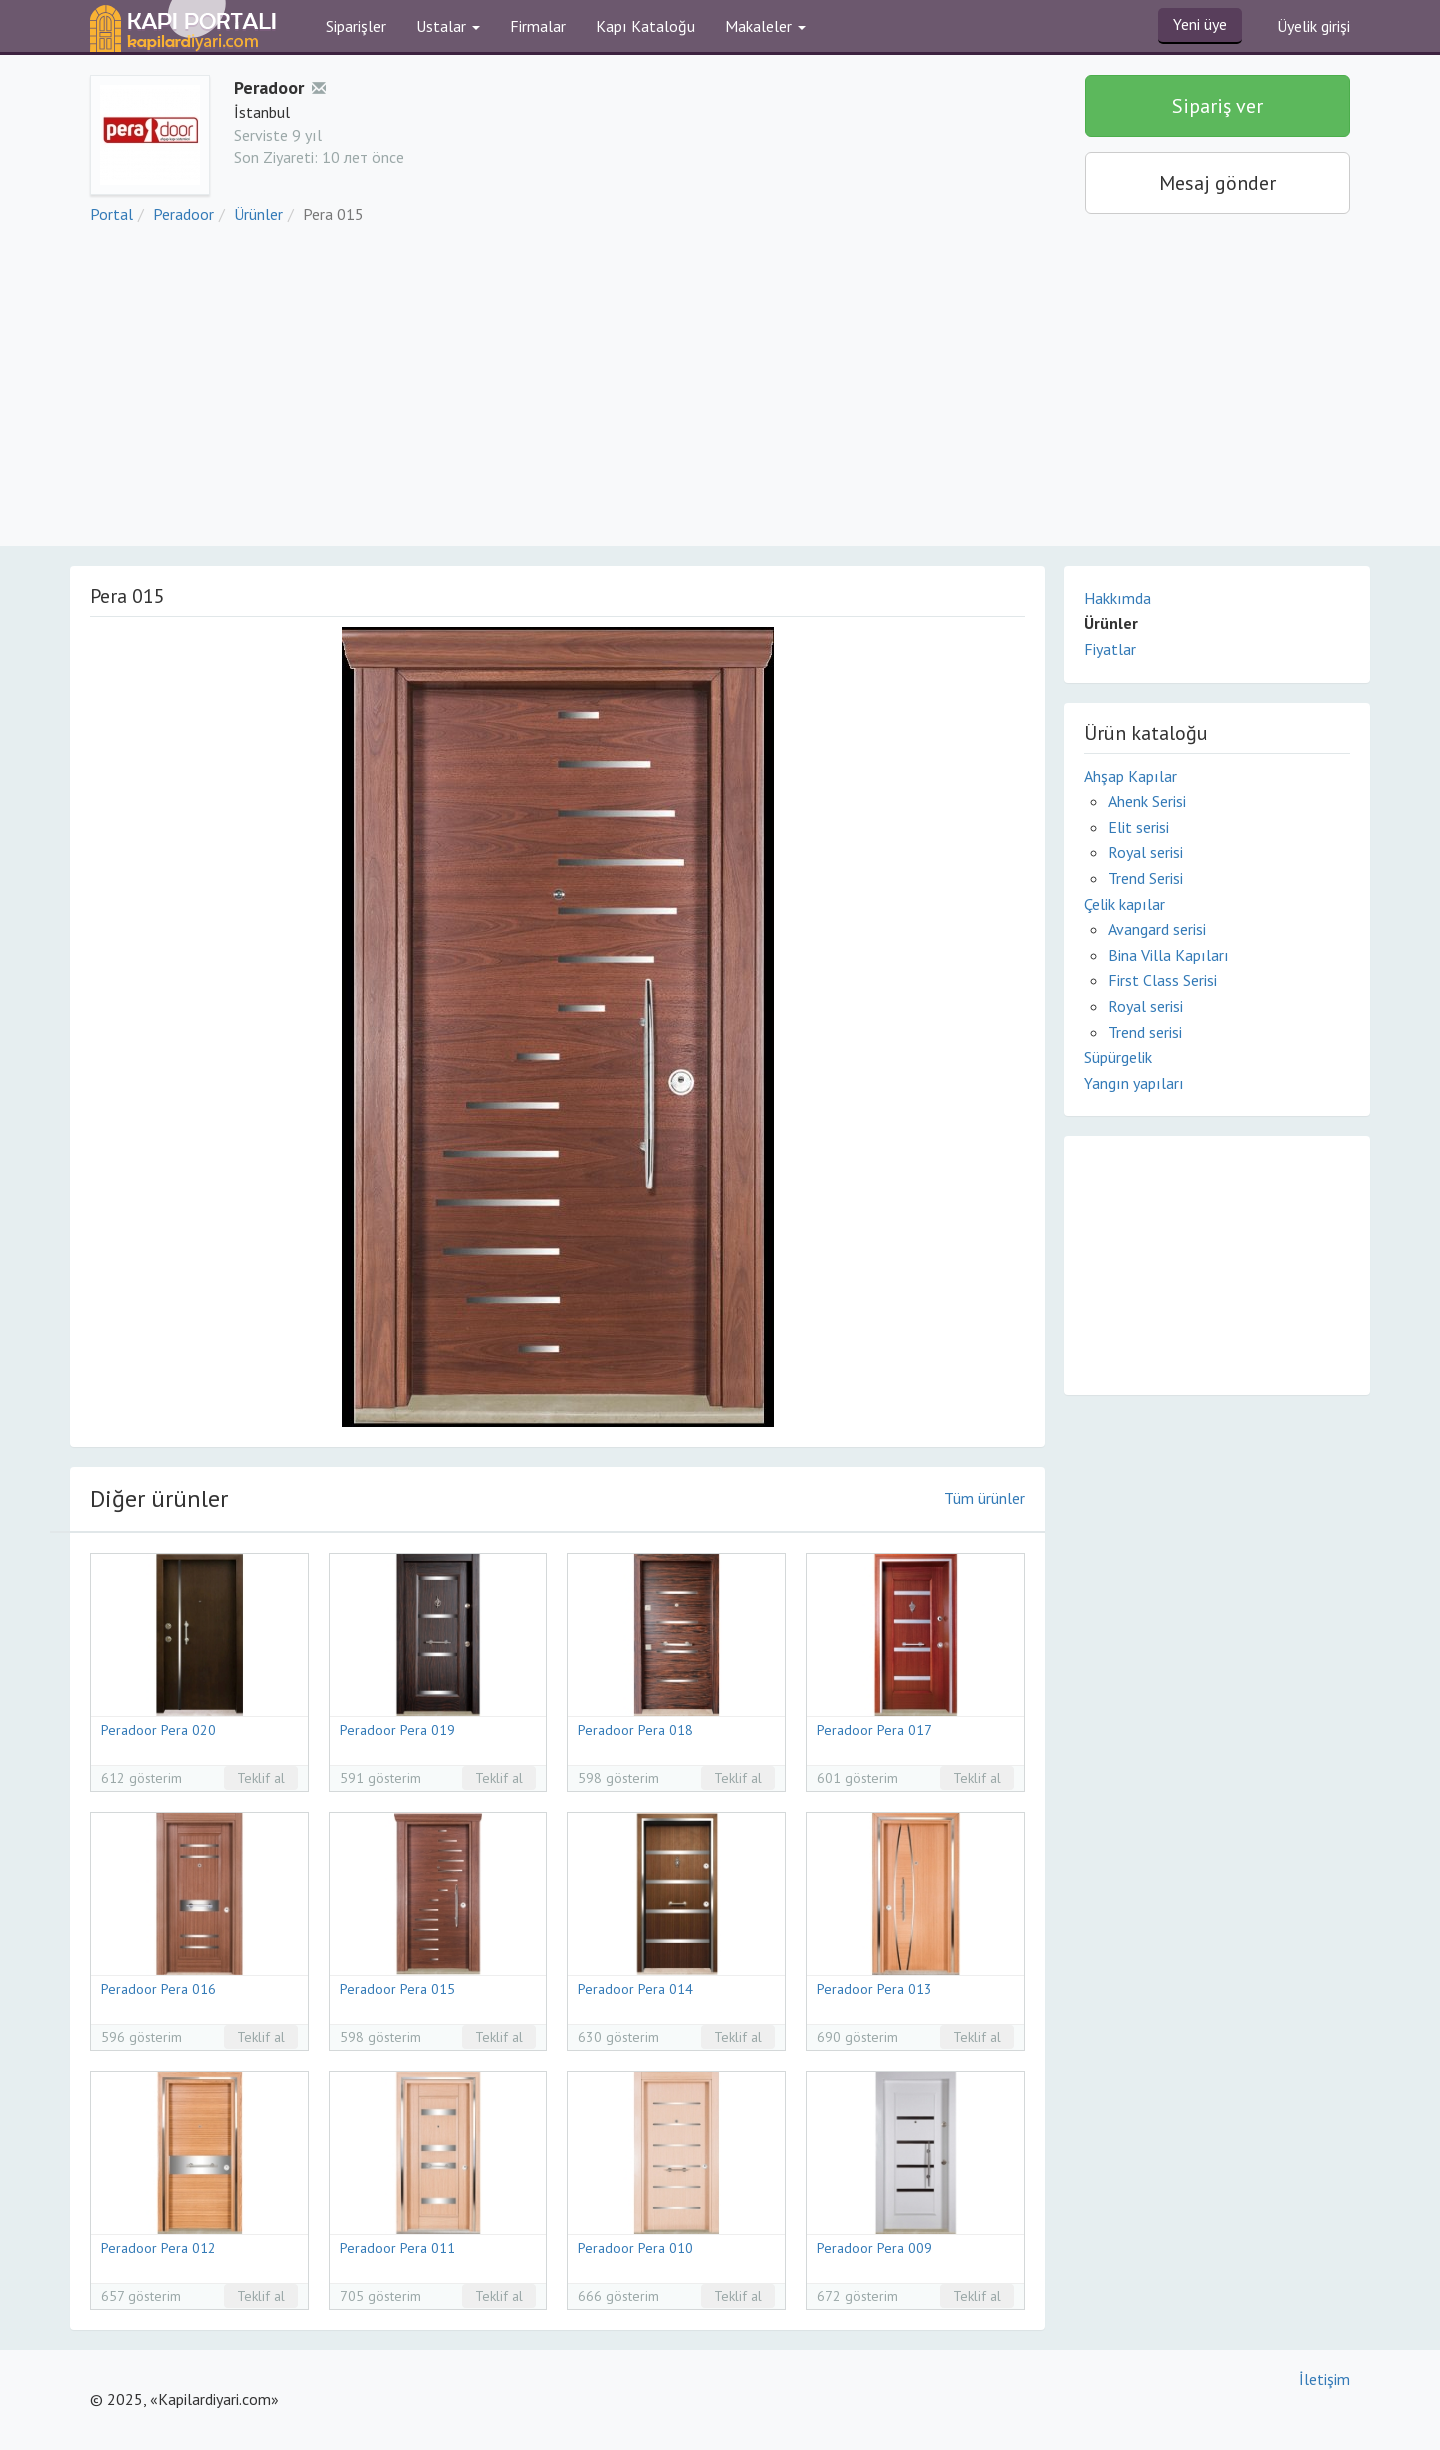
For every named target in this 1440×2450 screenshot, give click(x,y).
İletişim (1324, 2379)
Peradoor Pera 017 (874, 1730)
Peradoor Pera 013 (874, 1989)
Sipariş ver (1217, 106)
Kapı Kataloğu (645, 26)
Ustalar (448, 26)
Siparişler (356, 26)
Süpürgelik (1118, 1057)
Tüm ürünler (984, 1498)
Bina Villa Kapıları (1168, 955)
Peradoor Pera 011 (397, 2248)
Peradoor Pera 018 (635, 1730)
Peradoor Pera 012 (158, 2248)
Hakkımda (1117, 598)
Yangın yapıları (1134, 1083)
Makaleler (765, 26)
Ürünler (258, 214)
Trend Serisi (1145, 878)
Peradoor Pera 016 (158, 1989)
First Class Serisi (1162, 980)
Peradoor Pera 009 (874, 2248)
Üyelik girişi (1313, 26)
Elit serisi (1138, 827)
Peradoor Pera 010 (635, 2248)
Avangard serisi (1157, 929)
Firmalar (538, 26)
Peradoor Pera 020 (158, 1730)
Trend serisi (1145, 1032)
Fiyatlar (1110, 649)
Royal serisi (1145, 852)
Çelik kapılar (1124, 904)
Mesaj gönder (1217, 183)
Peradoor (183, 214)
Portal (111, 214)
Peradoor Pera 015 (397, 1989)
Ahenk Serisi (1147, 801)
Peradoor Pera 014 (635, 1989)
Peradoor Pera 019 (397, 1730)
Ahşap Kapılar (1130, 776)
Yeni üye (1200, 24)
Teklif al (261, 1778)
